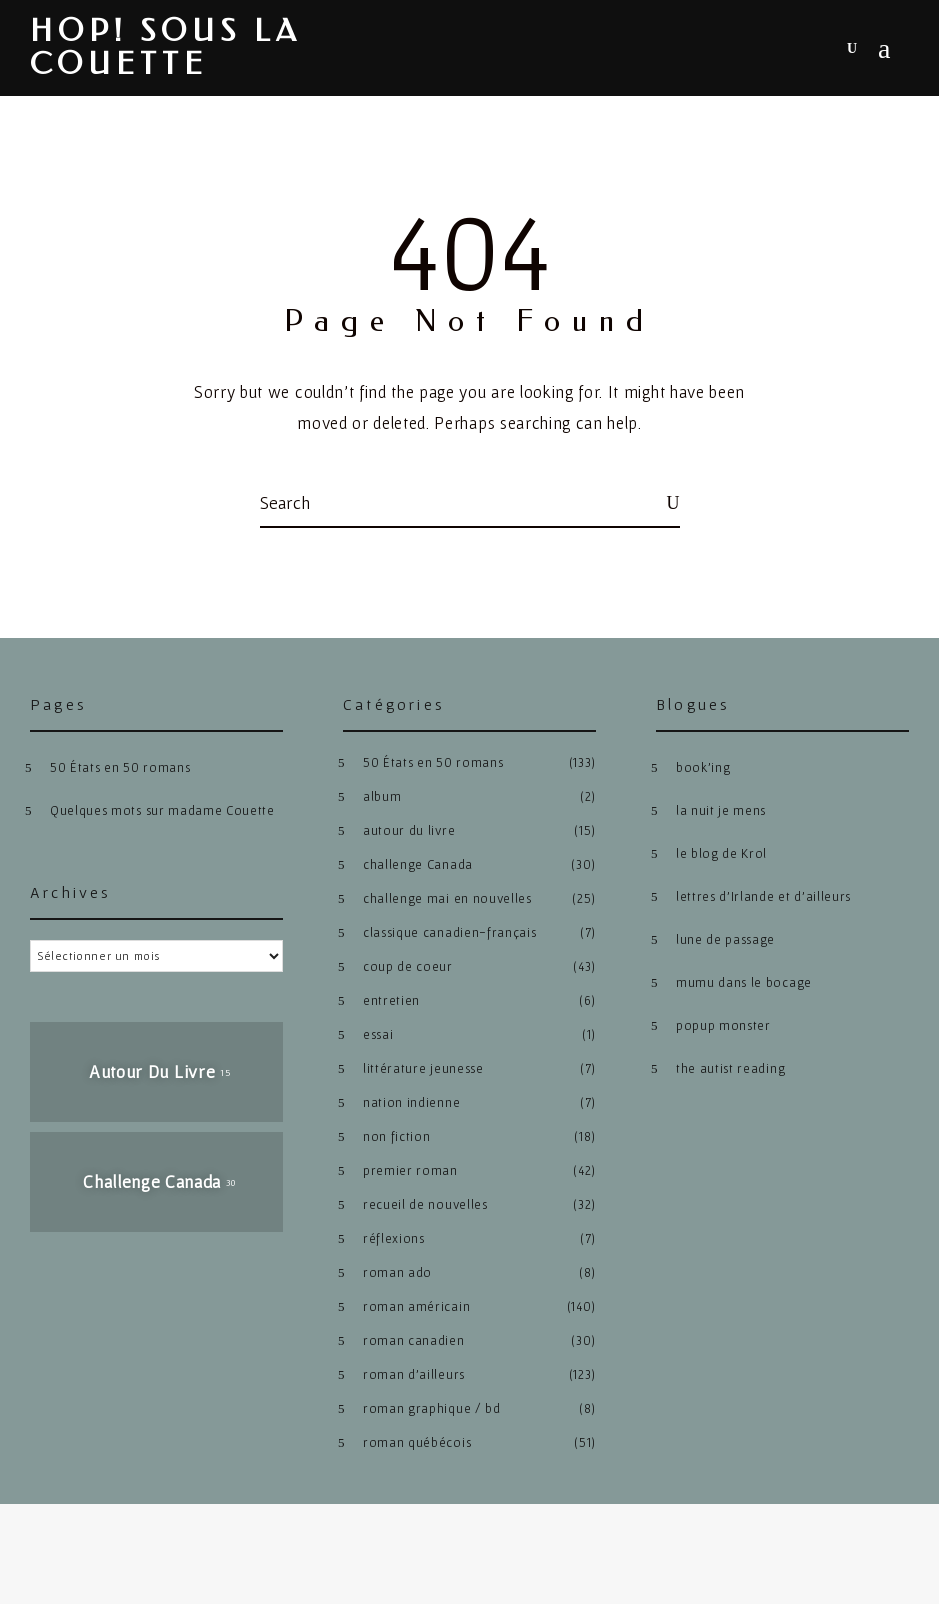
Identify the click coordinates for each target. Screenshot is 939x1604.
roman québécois (417, 1442)
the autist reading (730, 1068)
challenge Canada (418, 864)
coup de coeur (408, 966)
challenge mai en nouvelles (447, 898)
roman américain (416, 1306)
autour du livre (409, 830)
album (382, 796)
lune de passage (725, 939)
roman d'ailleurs (414, 1374)
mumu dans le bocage (744, 982)
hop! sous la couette (165, 48)
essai (378, 1034)
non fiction (396, 1136)
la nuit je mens (721, 810)
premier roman (410, 1170)
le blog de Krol (721, 853)
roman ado (397, 1272)
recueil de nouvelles (425, 1204)
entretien (391, 1000)
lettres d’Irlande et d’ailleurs (763, 896)
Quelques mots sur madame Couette (162, 810)
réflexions (394, 1238)
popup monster (723, 1025)
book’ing (703, 767)
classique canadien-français (449, 932)
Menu (884, 49)
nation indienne (411, 1102)
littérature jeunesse (423, 1068)
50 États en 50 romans (120, 767)
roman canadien (414, 1340)
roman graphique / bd (432, 1408)
